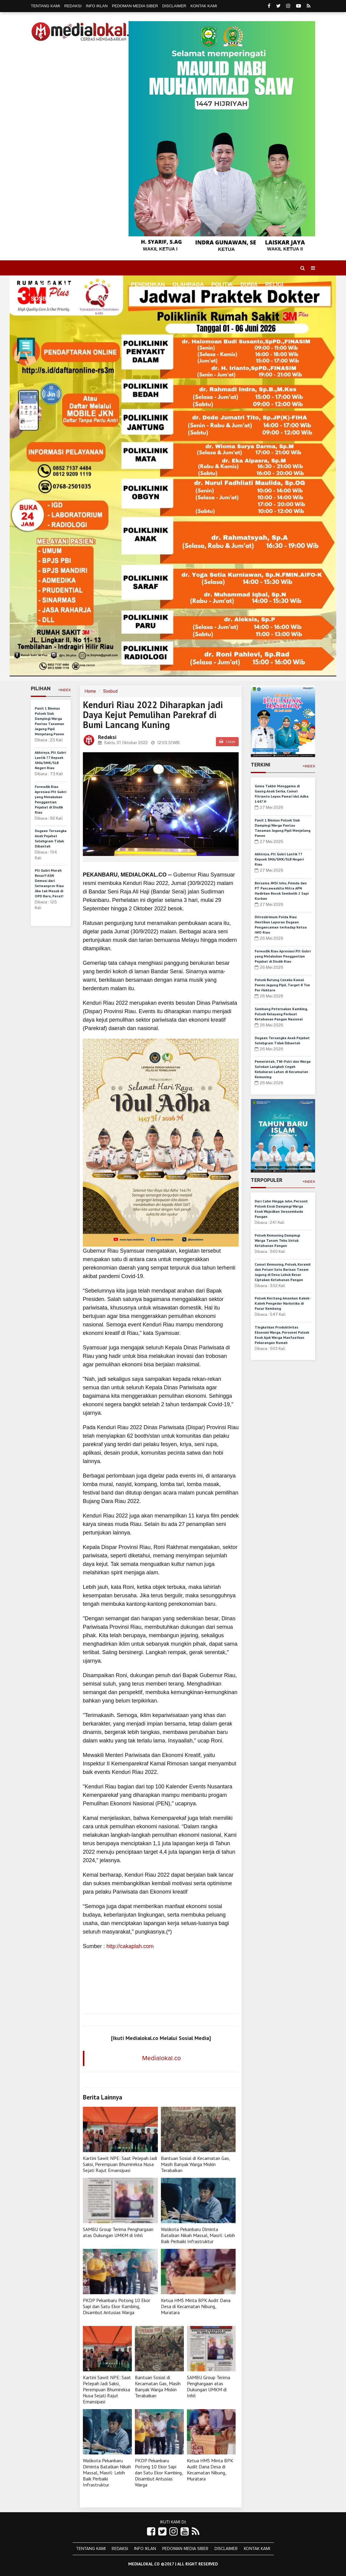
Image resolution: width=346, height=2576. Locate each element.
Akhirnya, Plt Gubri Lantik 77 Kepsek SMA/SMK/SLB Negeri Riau (279, 859)
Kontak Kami (204, 6)
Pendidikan (148, 284)
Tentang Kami (45, 6)
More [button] (99, 299)
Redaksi (73, 6)
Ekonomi (110, 284)
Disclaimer (174, 6)
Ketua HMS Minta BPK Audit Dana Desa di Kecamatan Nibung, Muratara (195, 2306)
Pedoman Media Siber (135, 6)
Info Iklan (97, 6)
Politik (222, 284)
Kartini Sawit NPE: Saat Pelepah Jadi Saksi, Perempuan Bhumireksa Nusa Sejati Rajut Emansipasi (120, 2164)
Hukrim (72, 299)
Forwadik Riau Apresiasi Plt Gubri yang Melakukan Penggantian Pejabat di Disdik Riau (283, 956)
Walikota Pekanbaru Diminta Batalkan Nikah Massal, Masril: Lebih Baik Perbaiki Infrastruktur (198, 2235)
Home (42, 284)
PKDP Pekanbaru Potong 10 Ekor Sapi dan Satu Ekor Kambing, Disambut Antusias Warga (116, 2306)
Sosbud (42, 299)
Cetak (227, 741)
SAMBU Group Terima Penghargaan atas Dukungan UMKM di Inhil (118, 2232)
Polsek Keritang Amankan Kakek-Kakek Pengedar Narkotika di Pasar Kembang (283, 1303)
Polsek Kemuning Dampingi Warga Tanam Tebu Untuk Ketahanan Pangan (277, 1240)
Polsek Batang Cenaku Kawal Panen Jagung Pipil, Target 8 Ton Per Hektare (282, 984)
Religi (274, 284)
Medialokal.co (161, 2058)
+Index (64, 690)
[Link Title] (151, 2532)
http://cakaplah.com (130, 1946)
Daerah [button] (73, 284)
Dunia (249, 284)
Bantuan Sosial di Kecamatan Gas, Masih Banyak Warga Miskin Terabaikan (195, 2164)
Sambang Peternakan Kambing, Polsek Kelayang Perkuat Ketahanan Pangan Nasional (281, 1014)
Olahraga (188, 284)
